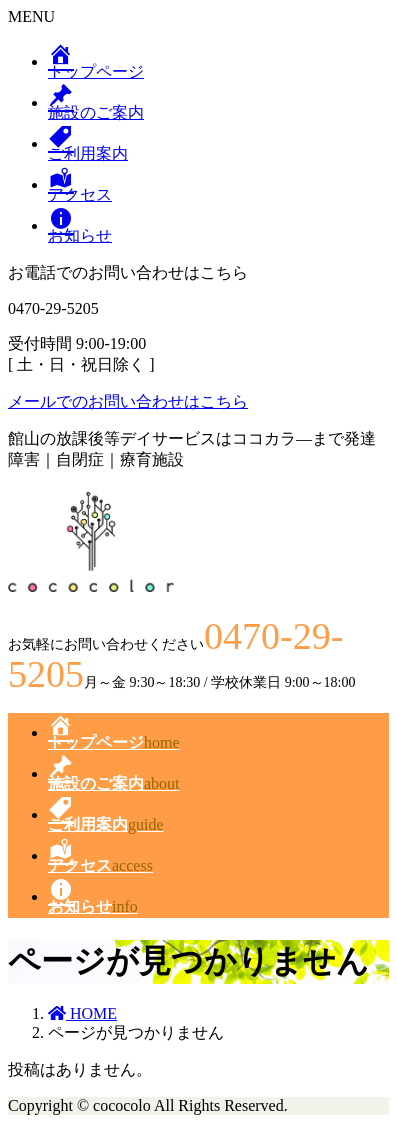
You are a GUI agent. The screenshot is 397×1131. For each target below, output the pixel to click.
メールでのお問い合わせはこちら (128, 401)
